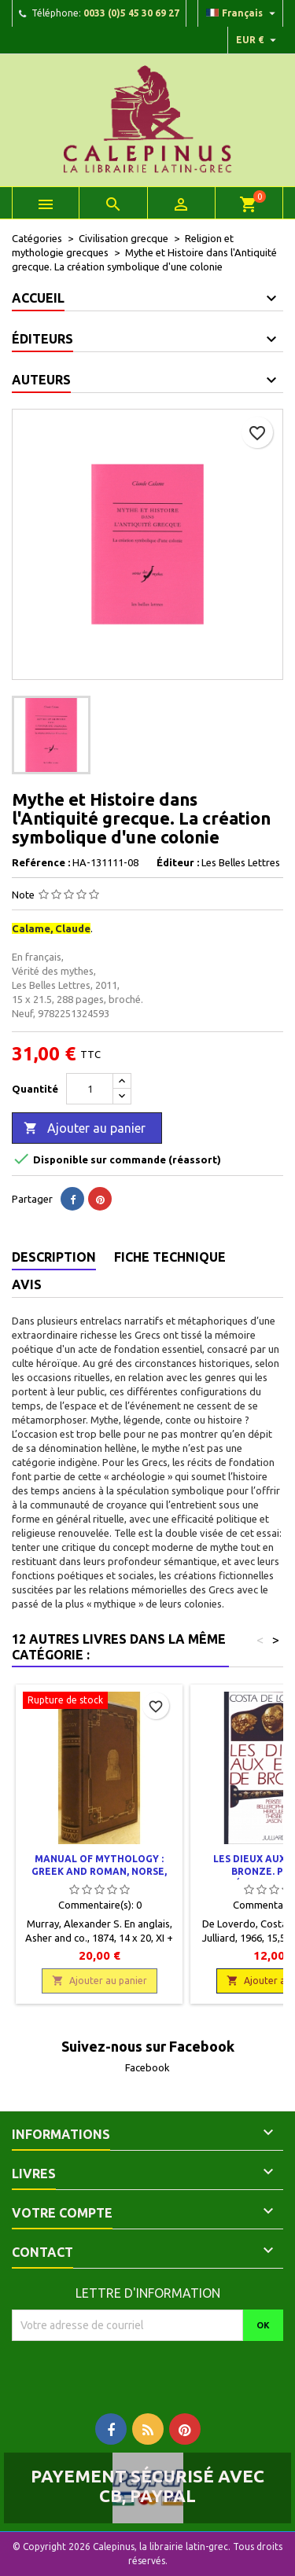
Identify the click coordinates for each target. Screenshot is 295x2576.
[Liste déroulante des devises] (258, 40)
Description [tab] (54, 1257)
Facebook (147, 2067)
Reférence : (41, 862)
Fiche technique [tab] (170, 1257)
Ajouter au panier (85, 1129)
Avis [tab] (27, 1284)
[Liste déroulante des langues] (242, 13)
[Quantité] (89, 1088)
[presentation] (143, 2371)
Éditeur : (178, 862)
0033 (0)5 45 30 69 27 (131, 13)
